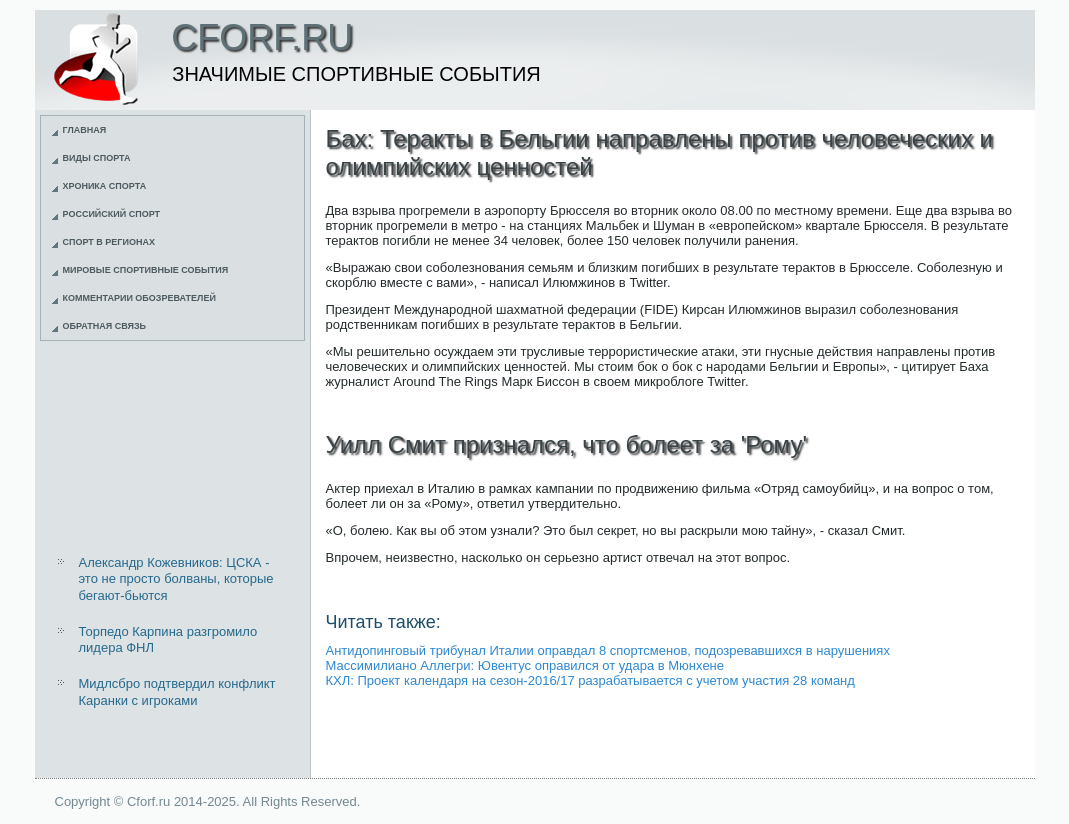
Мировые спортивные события (146, 270)
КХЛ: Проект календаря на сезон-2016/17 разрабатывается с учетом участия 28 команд (590, 680)
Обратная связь (105, 326)
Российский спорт (112, 214)
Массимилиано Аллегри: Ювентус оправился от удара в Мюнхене (525, 665)
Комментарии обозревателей (139, 298)
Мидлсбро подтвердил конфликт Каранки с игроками (177, 691)
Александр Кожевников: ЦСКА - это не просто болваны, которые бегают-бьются (176, 579)
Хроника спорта (105, 186)
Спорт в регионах (109, 242)
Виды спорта (97, 158)
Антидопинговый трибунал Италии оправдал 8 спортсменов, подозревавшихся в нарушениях (608, 650)
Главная (85, 130)
